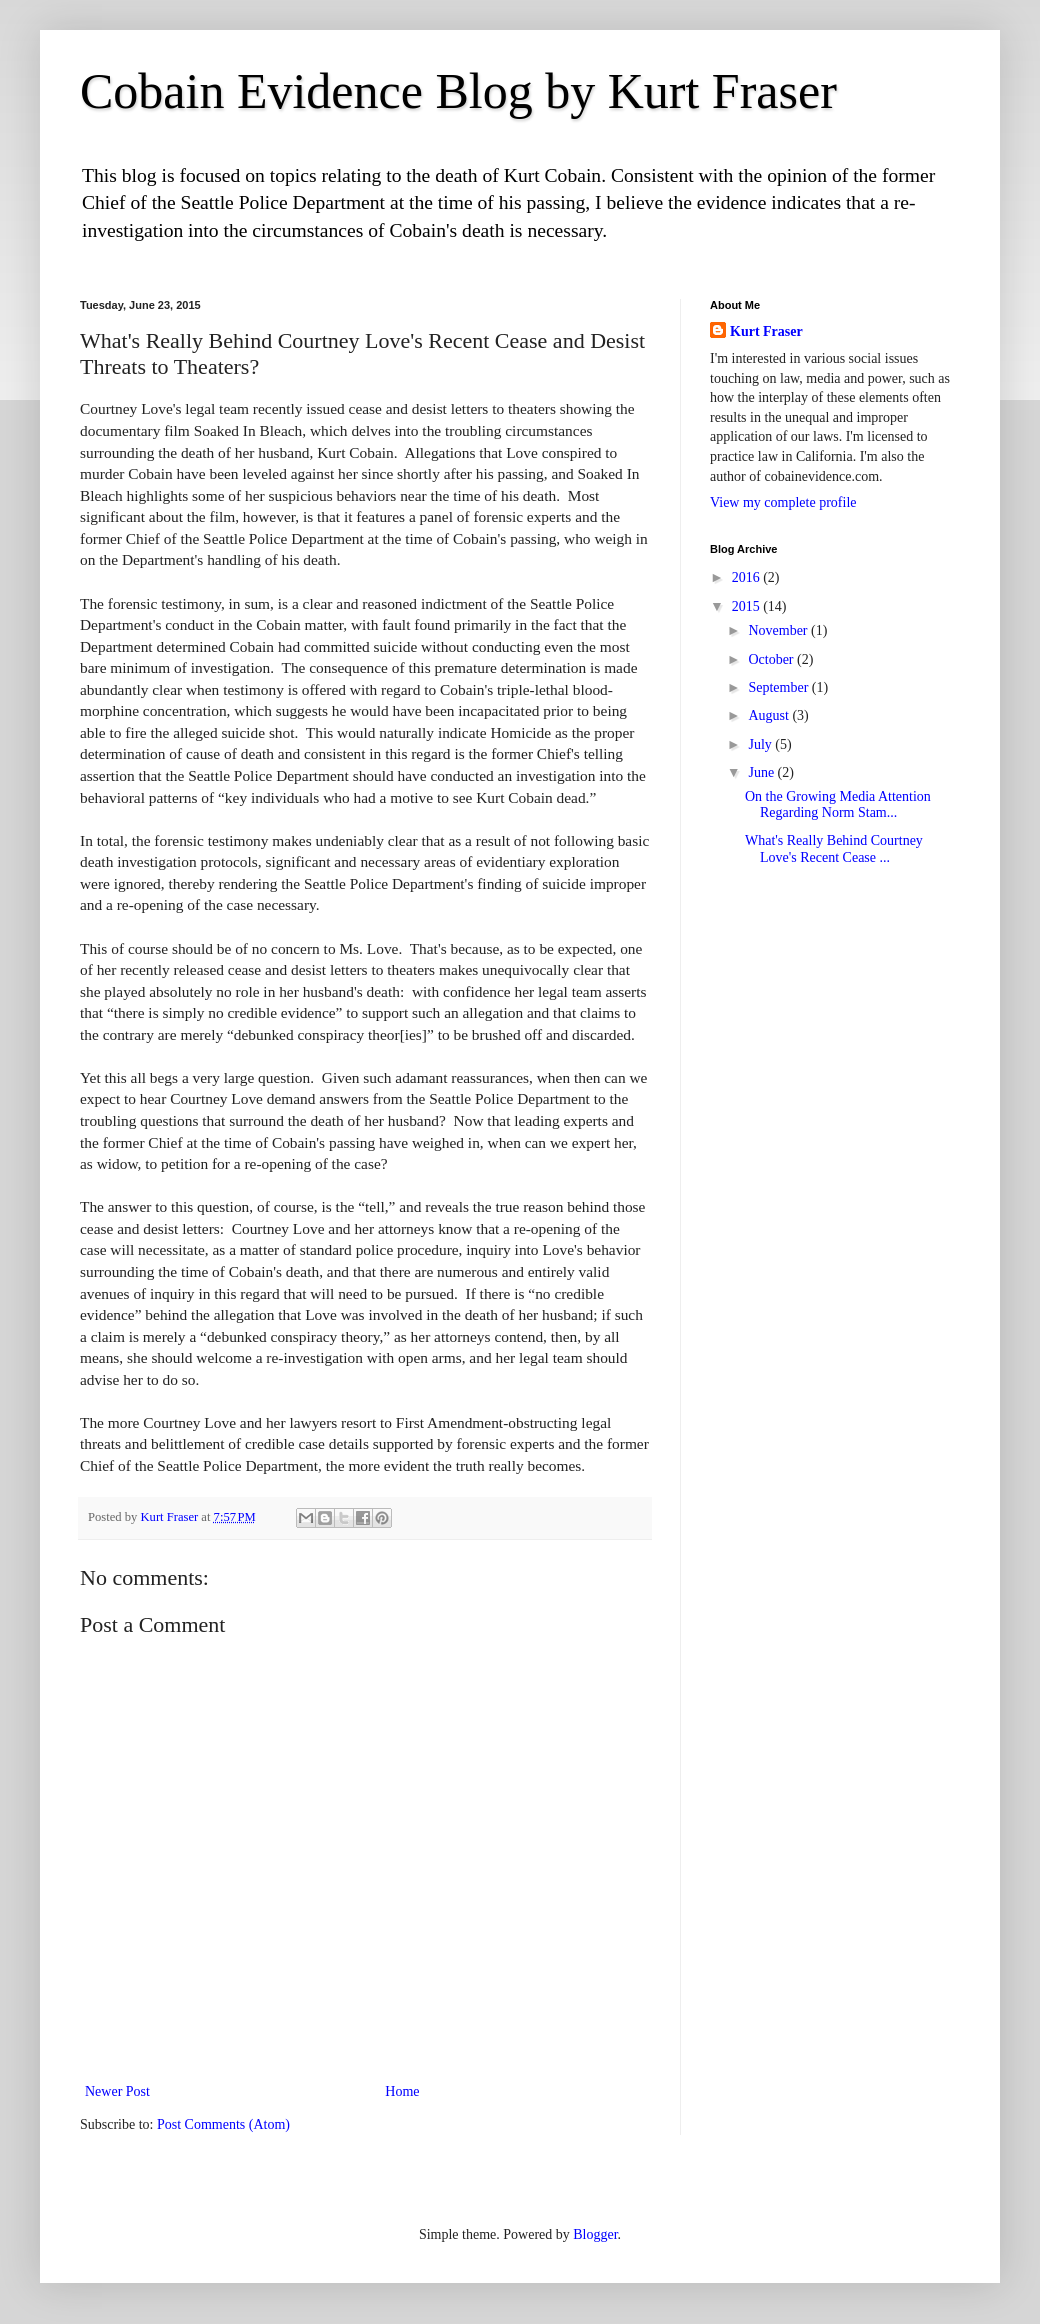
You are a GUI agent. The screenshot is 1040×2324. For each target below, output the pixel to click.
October (772, 659)
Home (402, 2091)
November (779, 630)
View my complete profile (783, 502)
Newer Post (117, 2091)
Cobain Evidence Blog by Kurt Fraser (458, 91)
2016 (748, 577)
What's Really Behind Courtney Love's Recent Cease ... (834, 849)
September (779, 687)
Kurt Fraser (766, 331)
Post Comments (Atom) (223, 2124)
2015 (748, 606)
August (770, 715)
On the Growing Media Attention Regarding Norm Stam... (838, 805)
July (761, 744)
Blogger (595, 2234)
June (762, 772)
